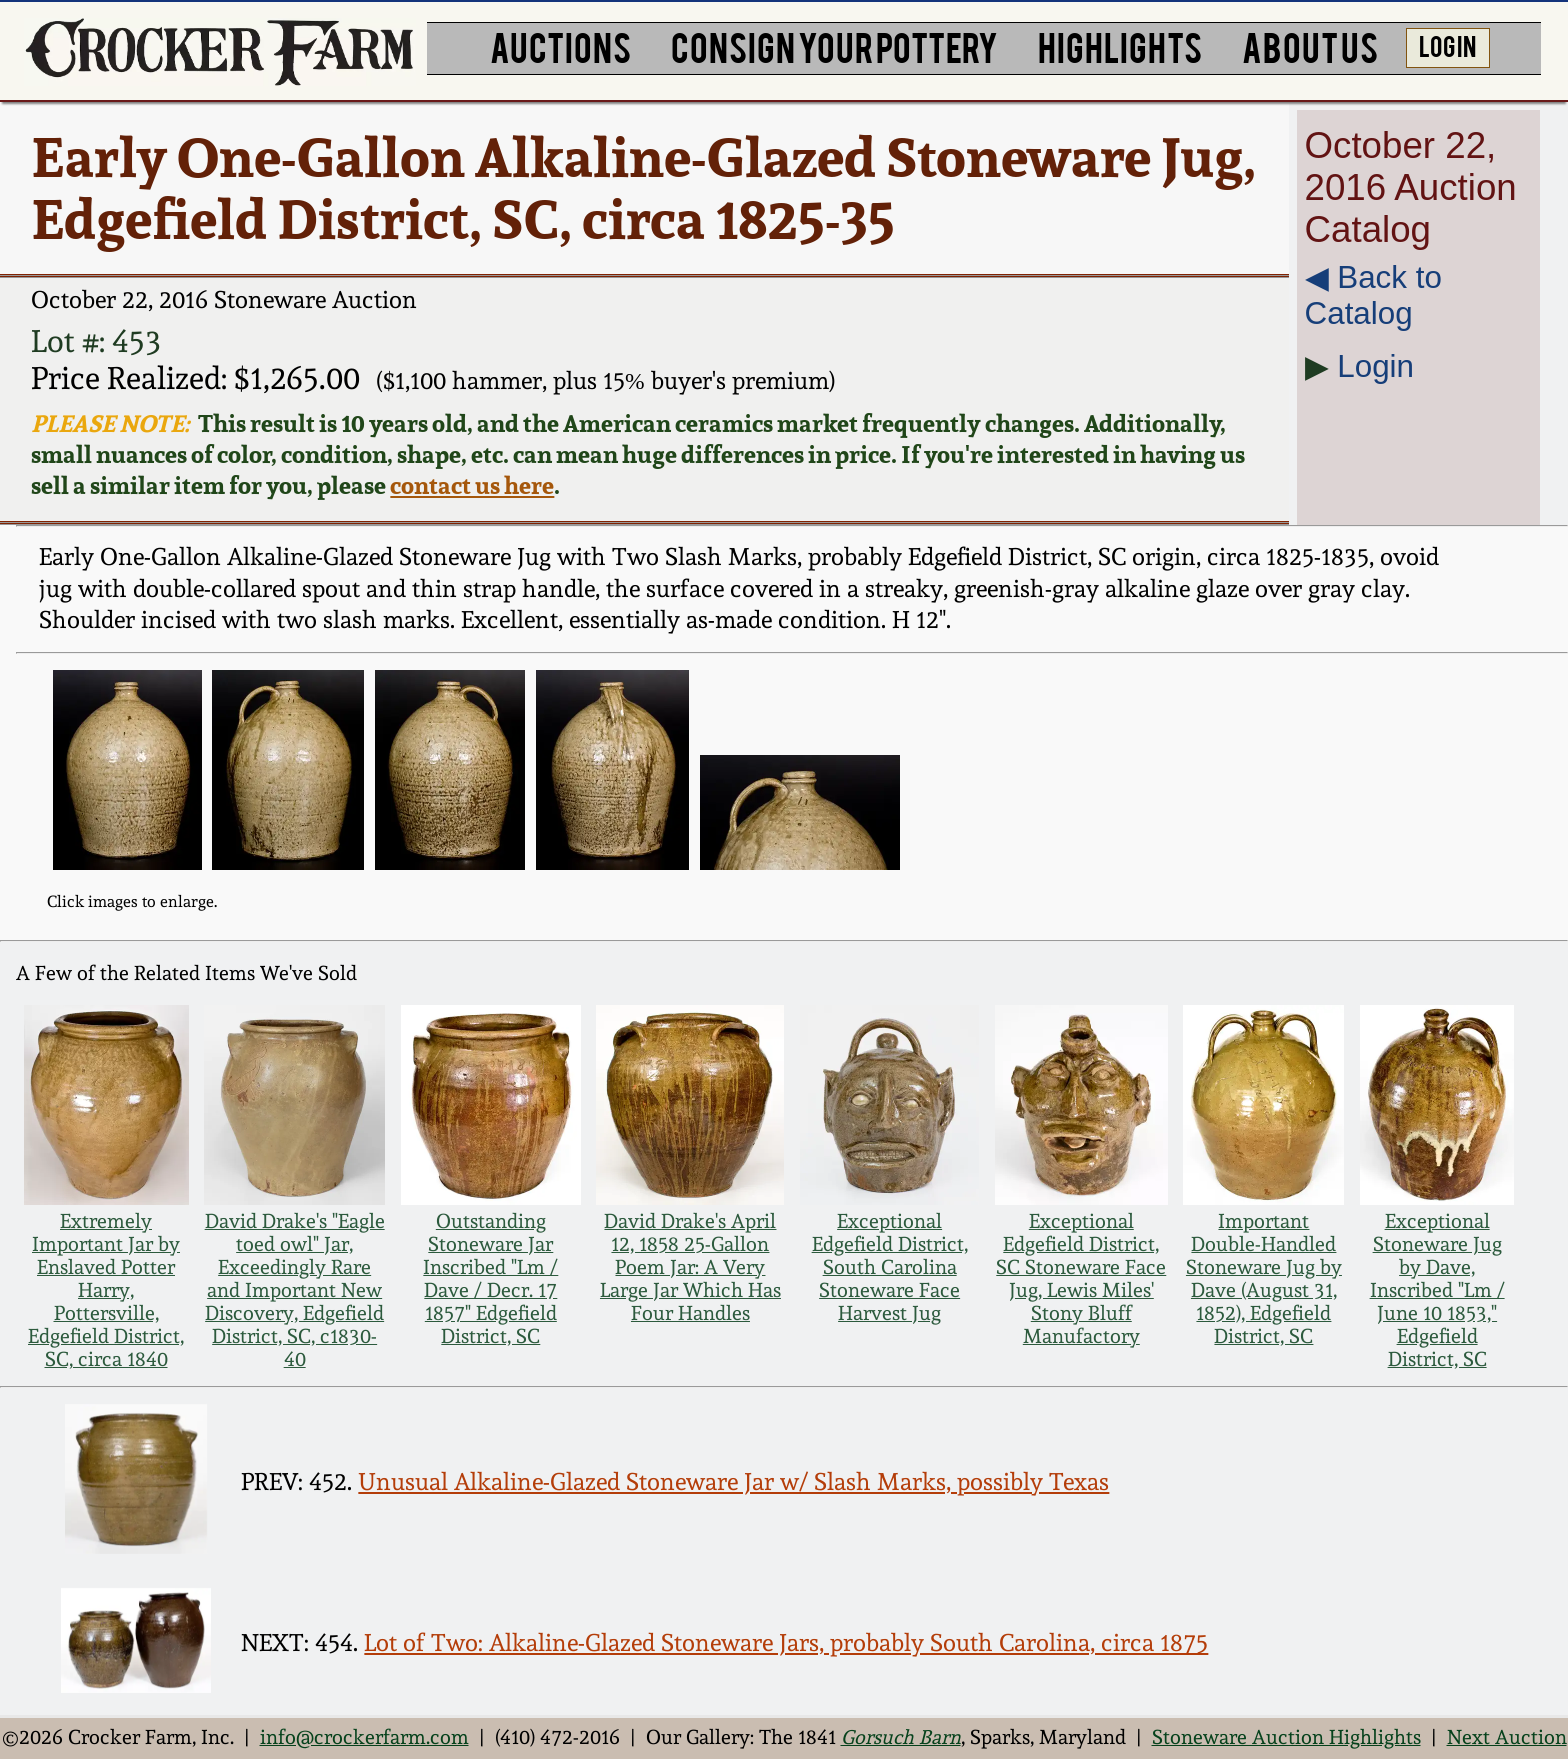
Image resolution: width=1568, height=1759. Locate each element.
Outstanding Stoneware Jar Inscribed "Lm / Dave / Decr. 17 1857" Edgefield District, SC (490, 1279)
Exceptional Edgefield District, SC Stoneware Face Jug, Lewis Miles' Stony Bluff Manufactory (1081, 1279)
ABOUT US (1310, 45)
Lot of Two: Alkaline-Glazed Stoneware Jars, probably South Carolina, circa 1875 (786, 1643)
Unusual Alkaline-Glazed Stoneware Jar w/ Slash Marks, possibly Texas (733, 1482)
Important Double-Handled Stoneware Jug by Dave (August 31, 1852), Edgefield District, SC (1264, 1279)
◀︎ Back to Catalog (1373, 295)
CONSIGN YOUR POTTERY (834, 45)
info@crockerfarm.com (364, 1737)
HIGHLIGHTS (1120, 45)
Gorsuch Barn (901, 1737)
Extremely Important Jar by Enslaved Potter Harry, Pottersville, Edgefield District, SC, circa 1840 (106, 1290)
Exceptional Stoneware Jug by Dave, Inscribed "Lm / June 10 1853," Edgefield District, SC (1437, 1290)
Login (1375, 366)
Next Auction (1507, 1737)
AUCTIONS (560, 45)
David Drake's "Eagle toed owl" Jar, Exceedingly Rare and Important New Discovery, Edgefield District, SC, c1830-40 (295, 1290)
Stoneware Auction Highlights (1286, 1737)
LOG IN (1447, 45)
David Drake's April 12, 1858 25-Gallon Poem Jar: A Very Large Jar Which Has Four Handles (690, 1267)
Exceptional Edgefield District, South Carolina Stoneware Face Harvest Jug (890, 1267)
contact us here (472, 485)
